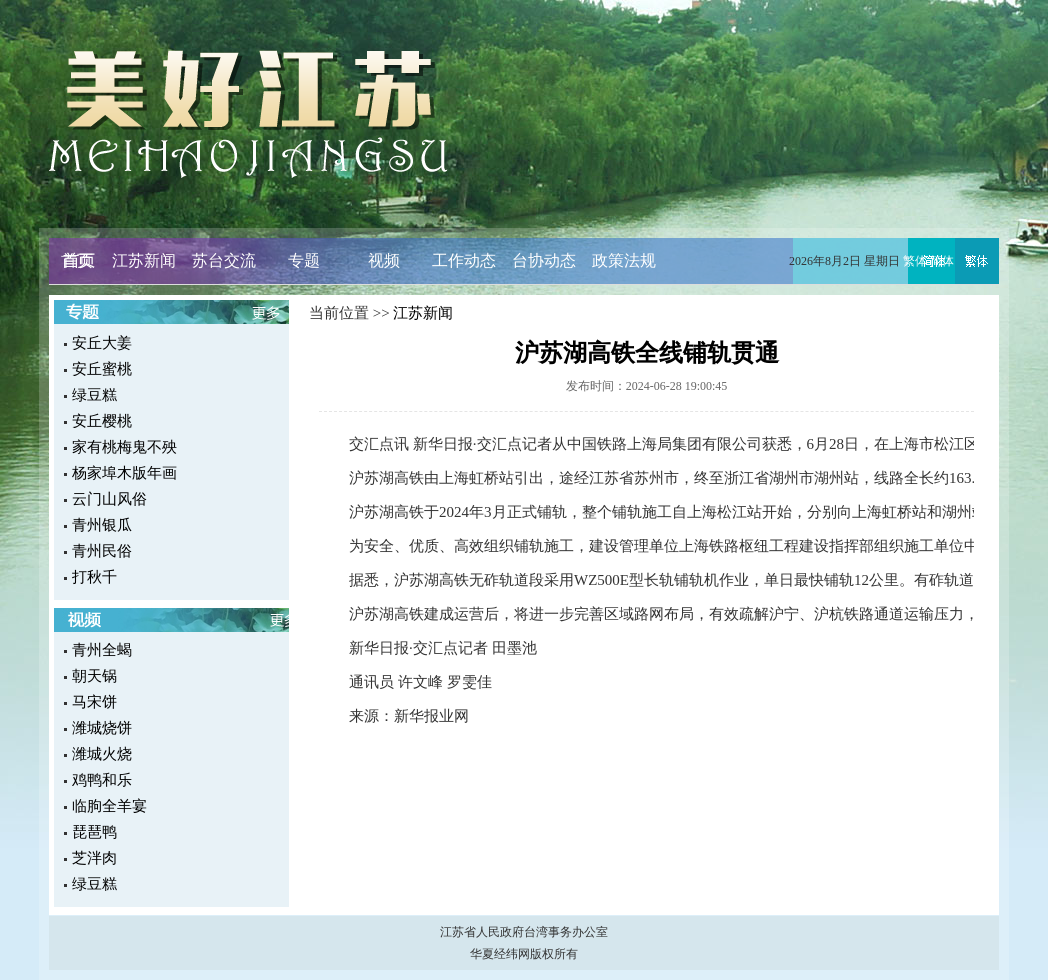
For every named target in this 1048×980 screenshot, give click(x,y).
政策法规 (624, 260)
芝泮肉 (94, 858)
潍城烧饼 (102, 728)
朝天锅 (94, 676)
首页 (77, 260)
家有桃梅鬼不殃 (124, 447)
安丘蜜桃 (102, 369)
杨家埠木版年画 (124, 473)
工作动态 (464, 260)
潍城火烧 (102, 754)
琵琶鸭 (94, 832)
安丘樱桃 (102, 421)
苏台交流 (224, 260)
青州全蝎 (102, 650)
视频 (384, 260)
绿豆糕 (94, 395)
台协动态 (544, 260)
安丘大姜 (102, 343)
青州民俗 (102, 551)
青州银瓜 (102, 525)
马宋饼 (94, 702)
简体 (942, 261)
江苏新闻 (144, 260)
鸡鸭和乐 (102, 780)
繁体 (915, 261)
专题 (304, 260)
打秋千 (94, 577)
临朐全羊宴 (109, 806)
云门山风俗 (109, 499)
